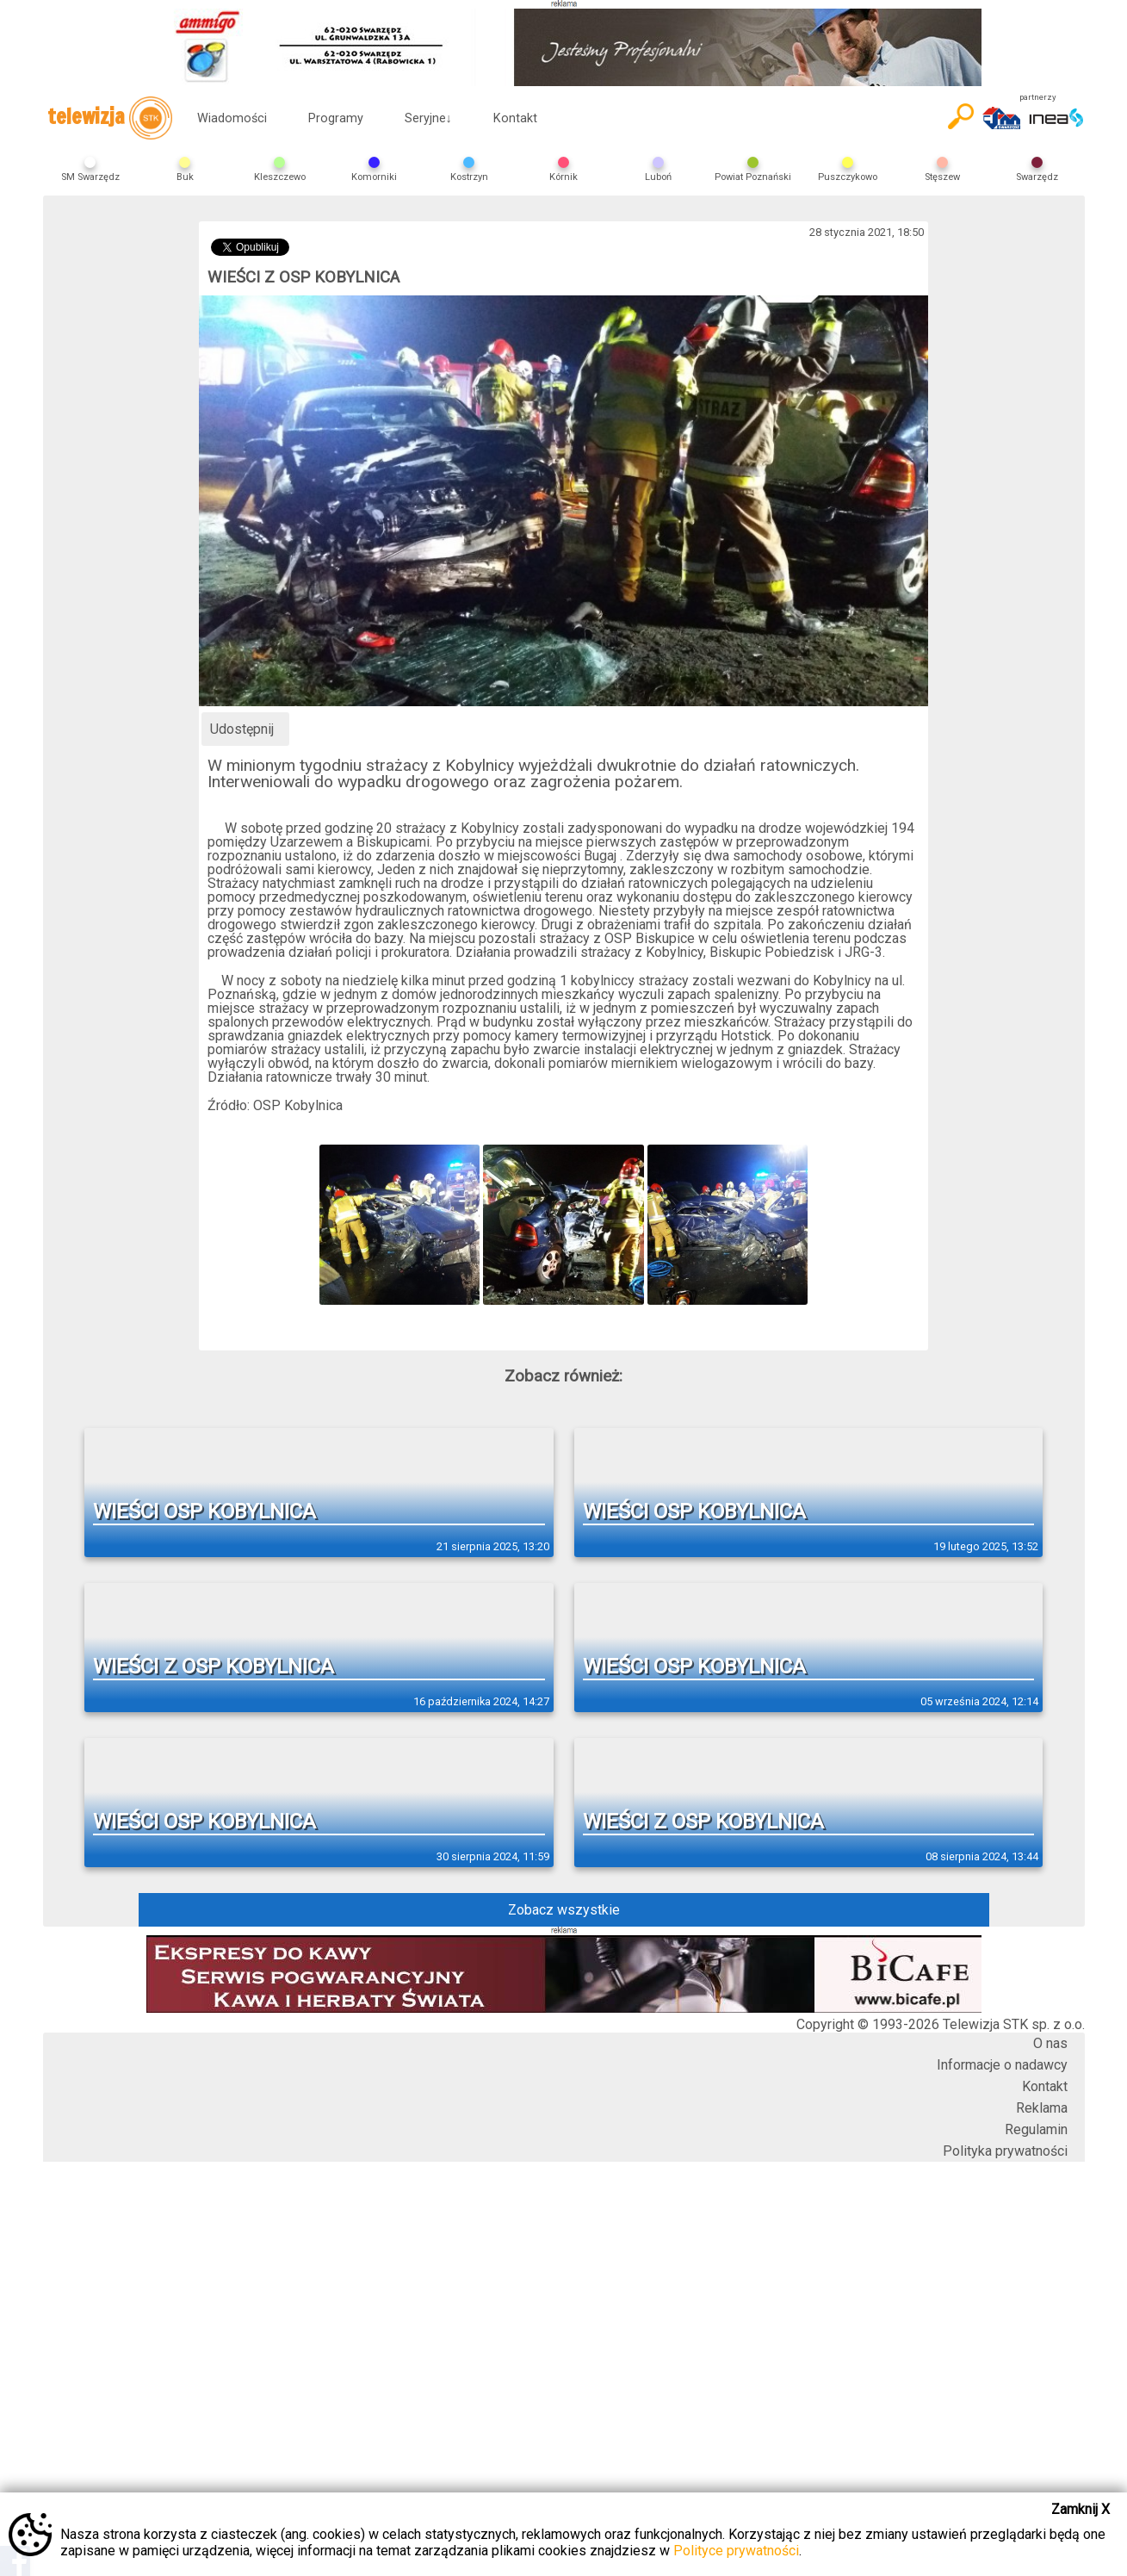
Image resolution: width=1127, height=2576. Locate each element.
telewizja (109, 118)
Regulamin (1036, 2129)
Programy (335, 118)
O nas (1050, 2043)
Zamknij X (1080, 2509)
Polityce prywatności (736, 2550)
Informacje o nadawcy (1002, 2065)
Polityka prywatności (1005, 2151)
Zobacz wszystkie (564, 1910)
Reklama (1042, 2108)
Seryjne (428, 118)
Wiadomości (232, 118)
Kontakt (515, 118)
